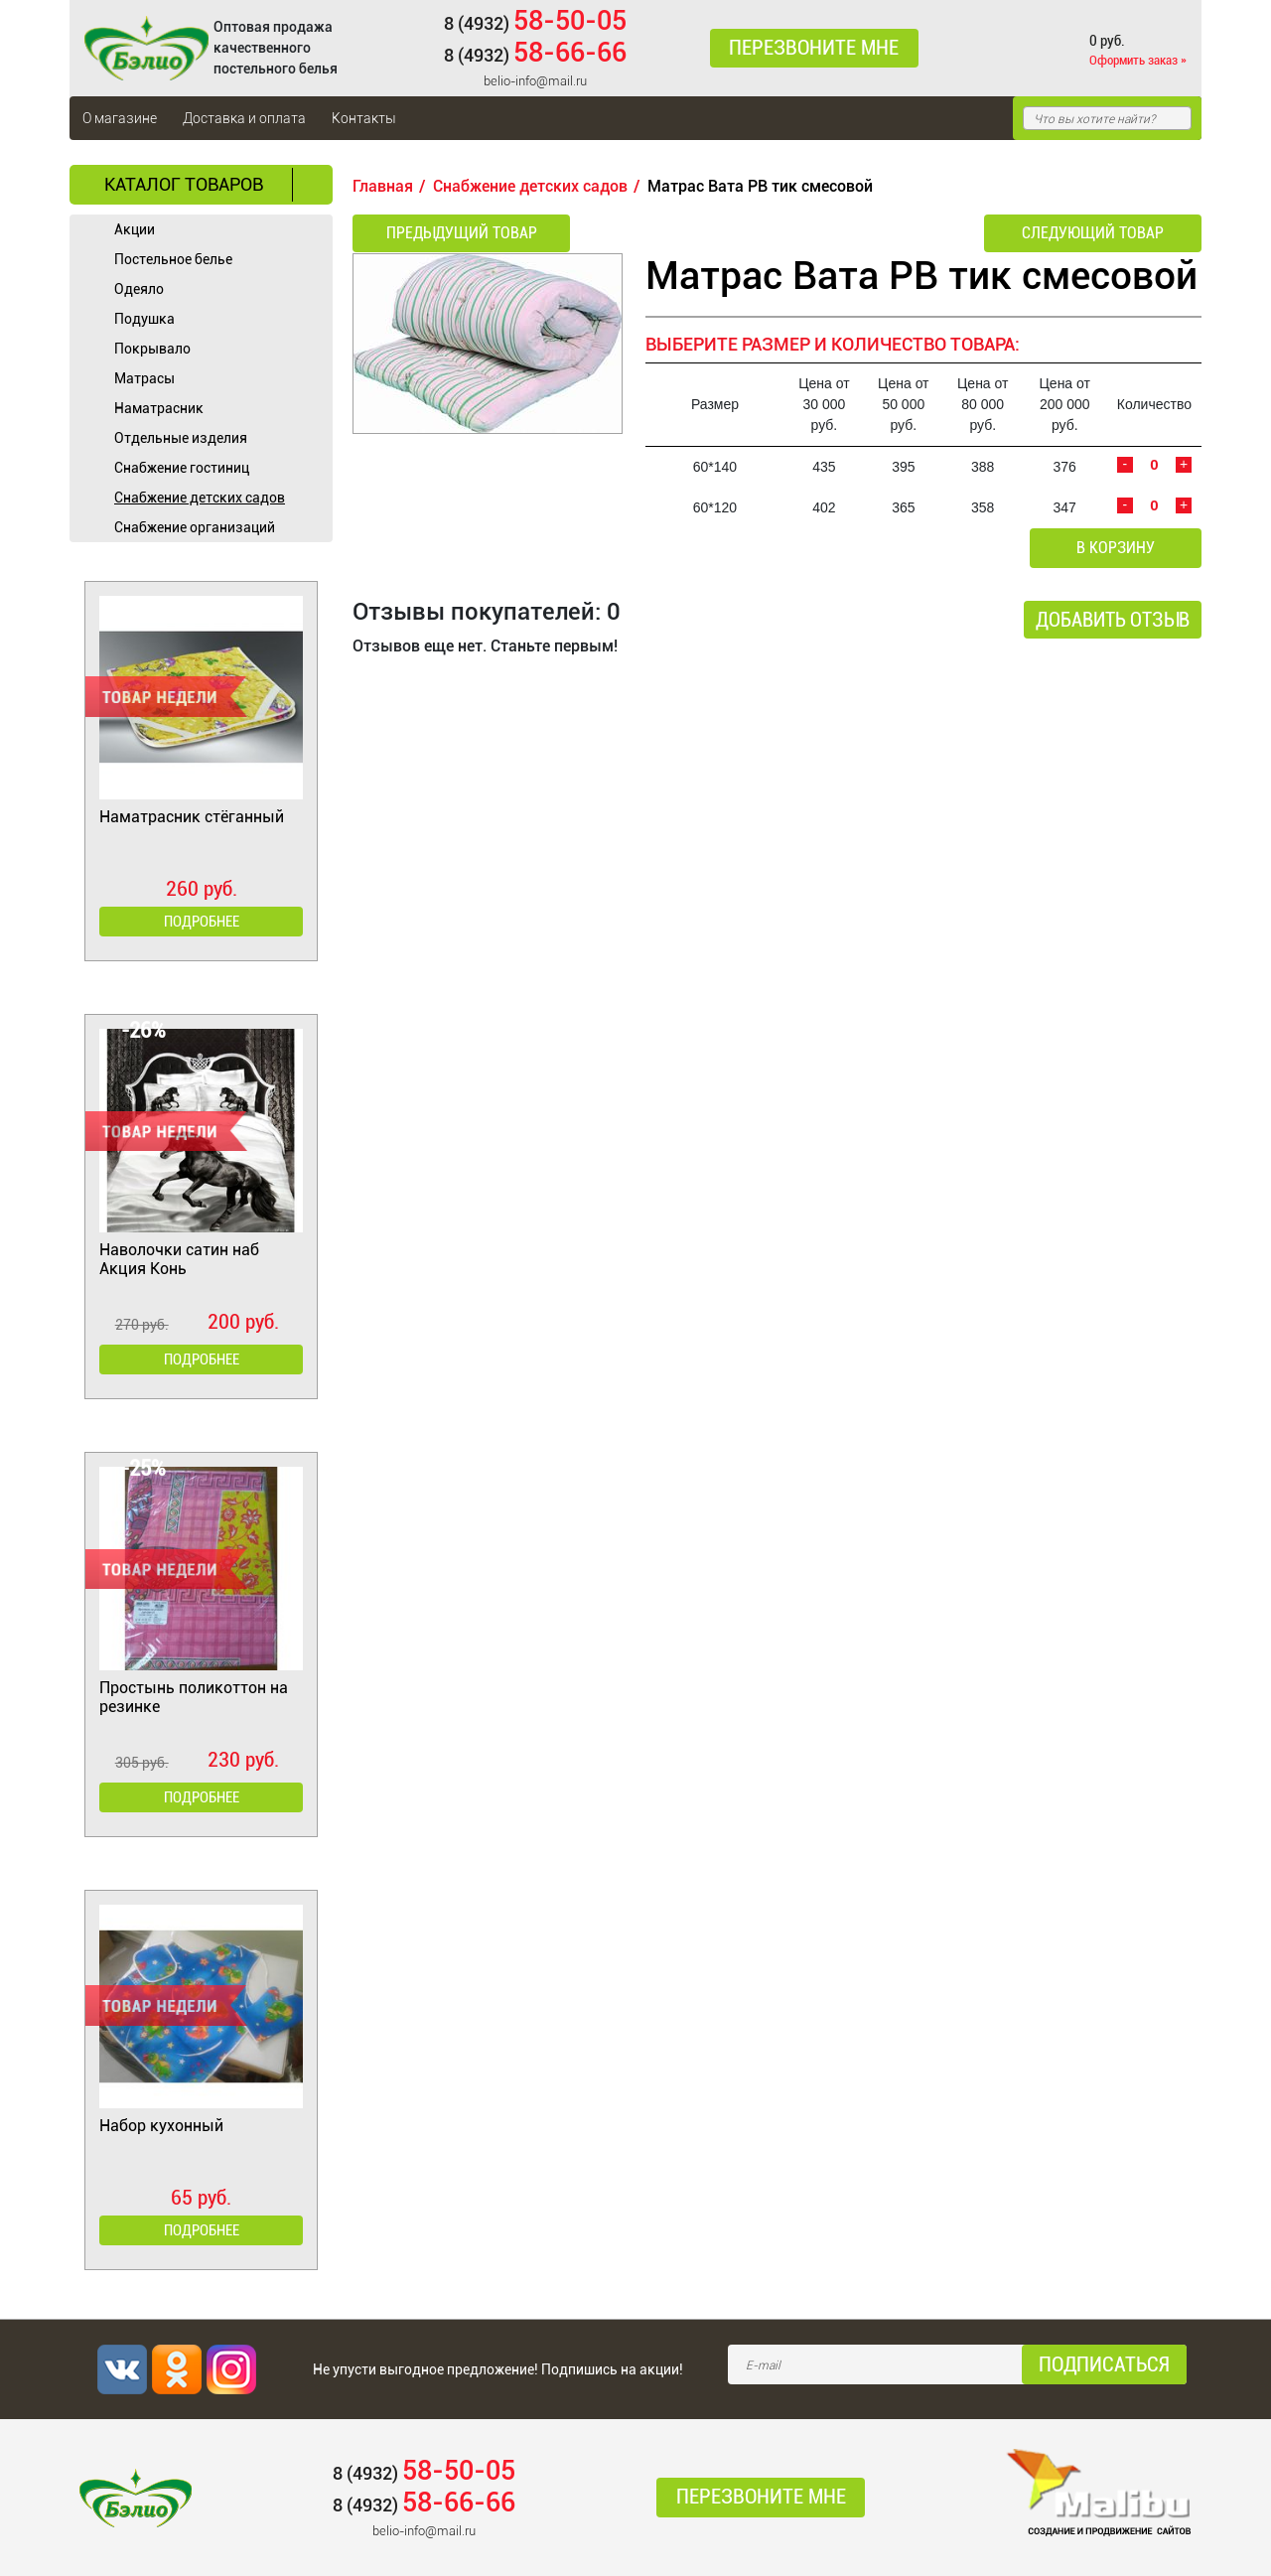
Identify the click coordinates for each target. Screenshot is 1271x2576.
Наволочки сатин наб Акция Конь (179, 1259)
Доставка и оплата (244, 118)
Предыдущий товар (458, 232)
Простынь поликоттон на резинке (193, 1697)
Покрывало (152, 349)
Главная (383, 186)
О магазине (119, 118)
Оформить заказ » (1138, 60)
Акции (134, 229)
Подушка (144, 319)
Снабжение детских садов (199, 497)
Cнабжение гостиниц (181, 468)
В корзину (1117, 548)
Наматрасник (159, 408)
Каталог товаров (183, 184)
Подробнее (201, 921)
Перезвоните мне (814, 49)
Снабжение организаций (194, 527)
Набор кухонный (161, 2125)
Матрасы (144, 378)
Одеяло (139, 289)
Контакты (364, 118)
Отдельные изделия (180, 438)
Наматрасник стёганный (191, 816)
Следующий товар (1096, 232)
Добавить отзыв (1113, 621)
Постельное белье (173, 259)
